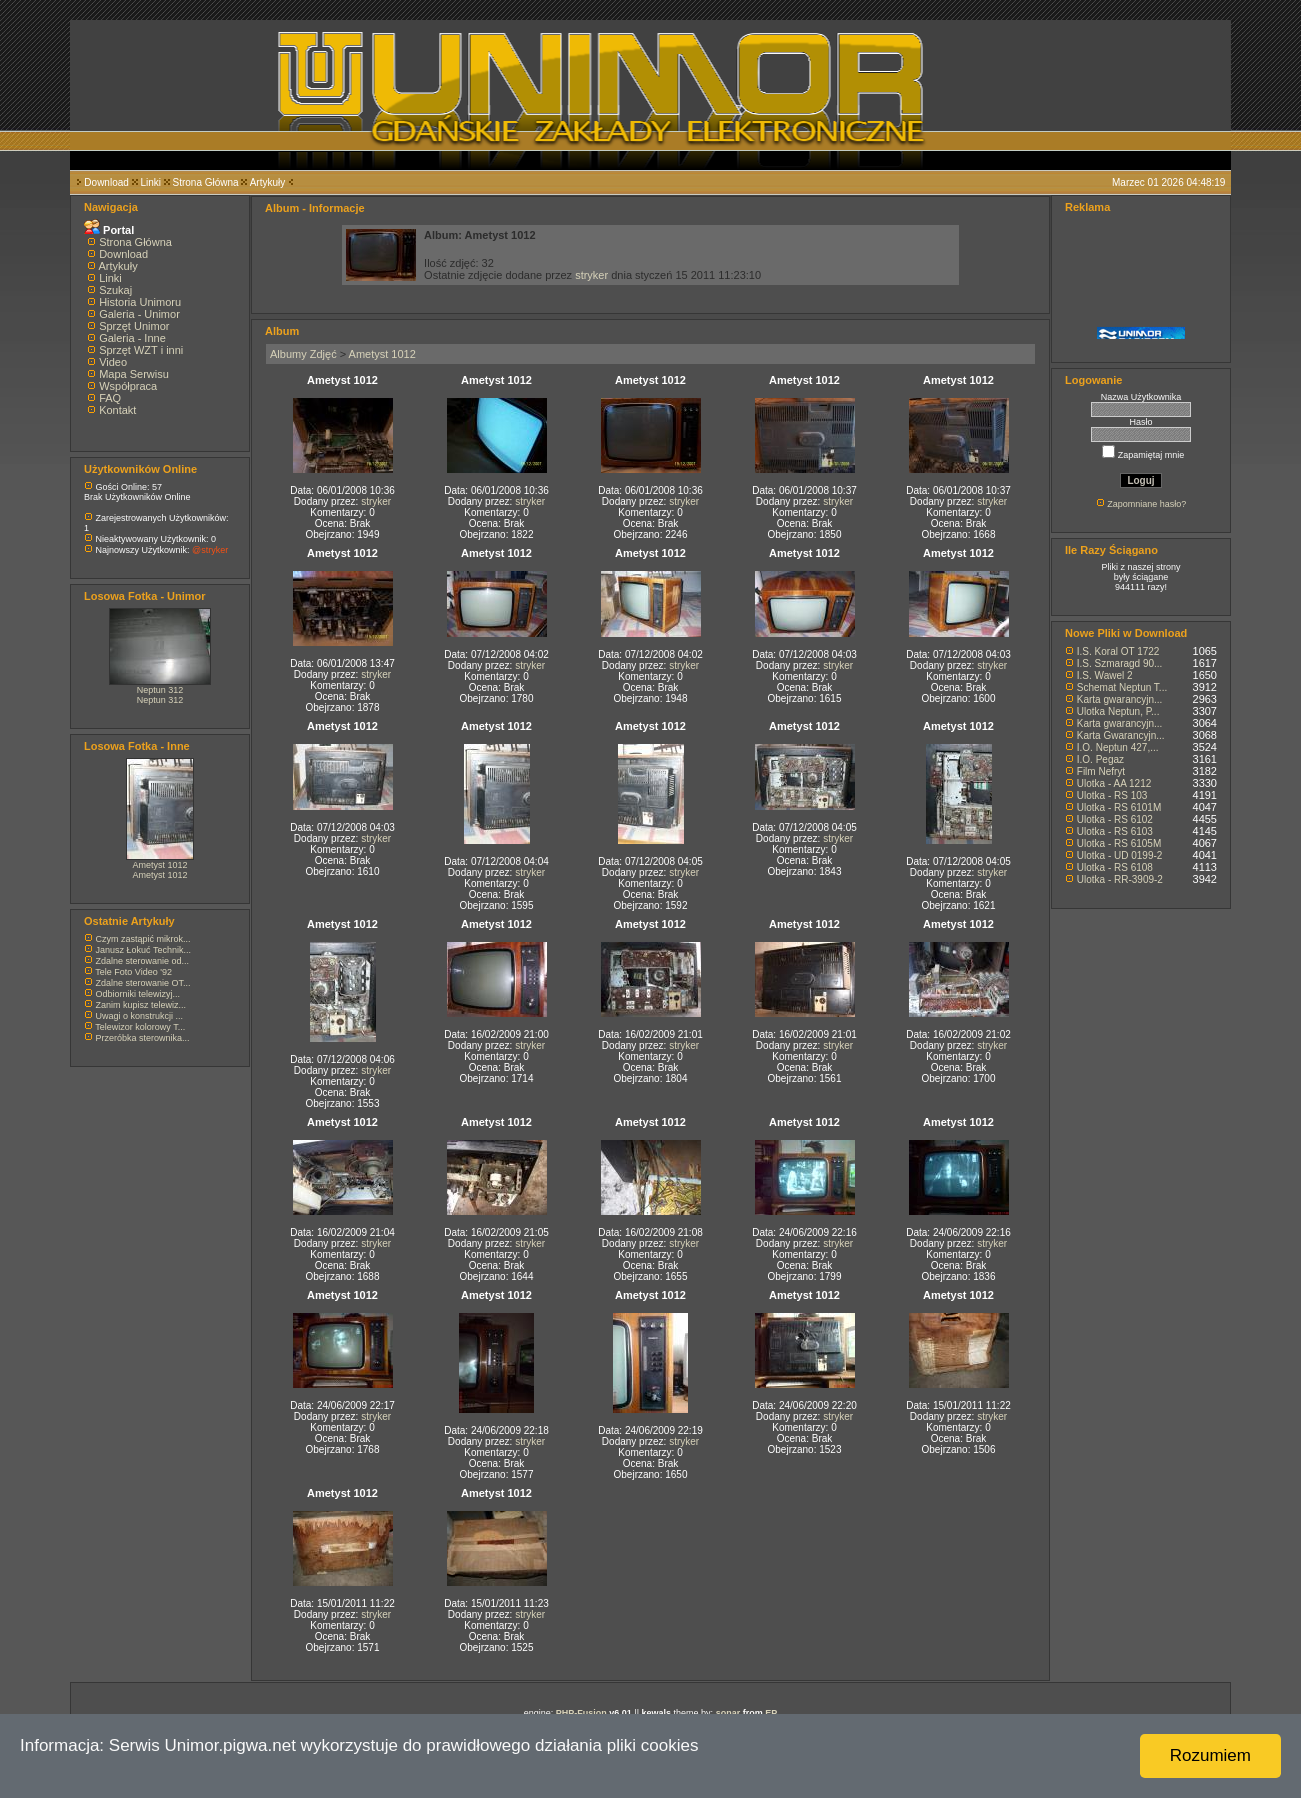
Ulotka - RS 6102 (1115, 819)
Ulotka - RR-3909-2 (1120, 879)
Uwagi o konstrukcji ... (140, 1016)
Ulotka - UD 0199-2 (1120, 855)
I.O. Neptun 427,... (1118, 747)
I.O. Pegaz (1100, 759)
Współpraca (128, 386)
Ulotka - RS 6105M (1119, 843)
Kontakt (117, 410)
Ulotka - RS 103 (1112, 795)
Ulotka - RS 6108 (1115, 867)
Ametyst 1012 (159, 865)
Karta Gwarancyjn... (1121, 735)
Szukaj (115, 290)
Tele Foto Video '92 (133, 972)
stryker (591, 275)
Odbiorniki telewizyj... (138, 994)
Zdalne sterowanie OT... (143, 983)
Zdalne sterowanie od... (143, 961)
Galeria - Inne (132, 338)
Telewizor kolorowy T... (140, 1027)
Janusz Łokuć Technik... (143, 950)
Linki (150, 182)
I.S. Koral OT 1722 (1118, 651)
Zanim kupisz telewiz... (141, 1005)
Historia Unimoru (140, 302)
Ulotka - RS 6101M (1119, 807)
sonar (728, 1713)
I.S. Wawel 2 (1105, 675)
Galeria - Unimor (139, 314)
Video (113, 362)
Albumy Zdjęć (303, 354)
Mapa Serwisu (134, 374)
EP (771, 1713)
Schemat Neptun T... (1122, 687)
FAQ (110, 398)
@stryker (210, 550)
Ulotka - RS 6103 (1115, 831)
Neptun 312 (160, 690)
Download (106, 182)
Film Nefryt (1101, 771)
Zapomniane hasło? (1146, 504)
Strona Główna (206, 182)
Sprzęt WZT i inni (141, 350)
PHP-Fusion (581, 1713)
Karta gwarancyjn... (1120, 699)
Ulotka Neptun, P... (1118, 711)
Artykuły (268, 182)
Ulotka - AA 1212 (1114, 783)
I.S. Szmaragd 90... (1120, 663)
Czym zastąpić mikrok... (143, 939)
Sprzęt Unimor (134, 326)
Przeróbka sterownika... (143, 1038)
